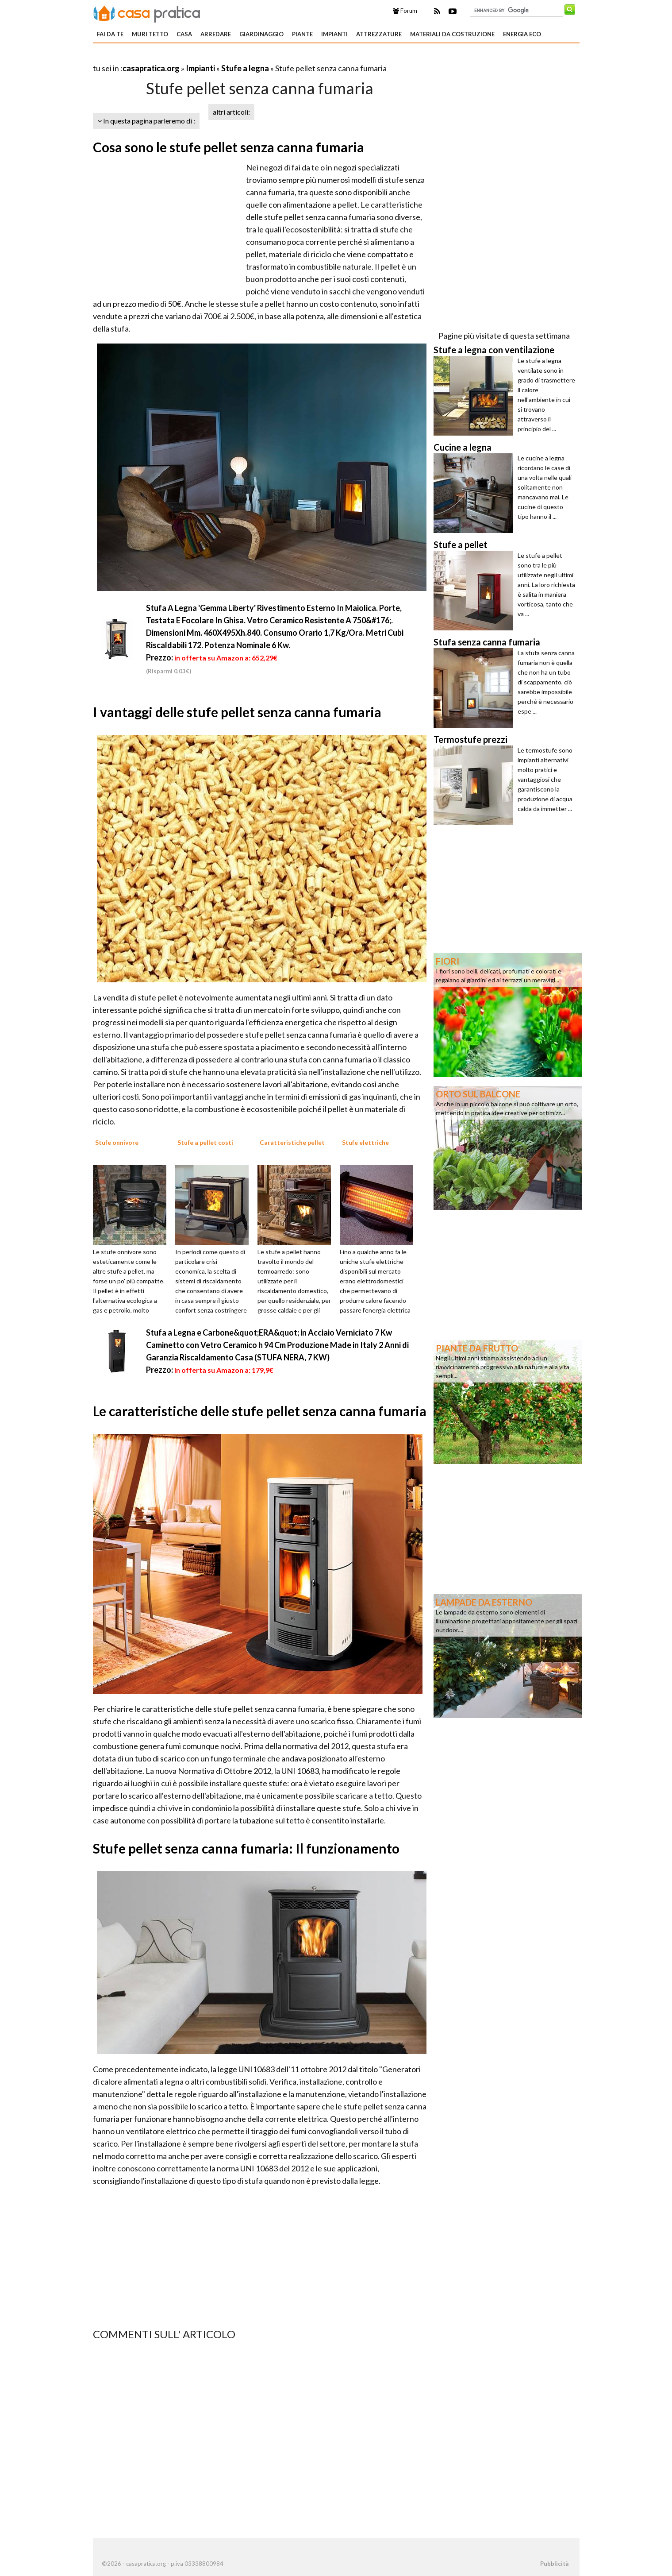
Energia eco (522, 34)
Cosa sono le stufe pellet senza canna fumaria (228, 147)
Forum (405, 10)
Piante (302, 34)
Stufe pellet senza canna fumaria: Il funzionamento (246, 1848)
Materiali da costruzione (452, 34)
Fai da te (110, 34)
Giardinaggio (261, 34)
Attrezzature (379, 34)
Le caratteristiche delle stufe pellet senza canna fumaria (259, 1411)
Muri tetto (150, 34)
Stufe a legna (245, 68)
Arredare (215, 34)
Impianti (334, 34)
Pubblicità (554, 2563)
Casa (184, 34)
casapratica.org (151, 68)
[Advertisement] (196, 57)
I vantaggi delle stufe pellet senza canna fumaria (237, 712)
